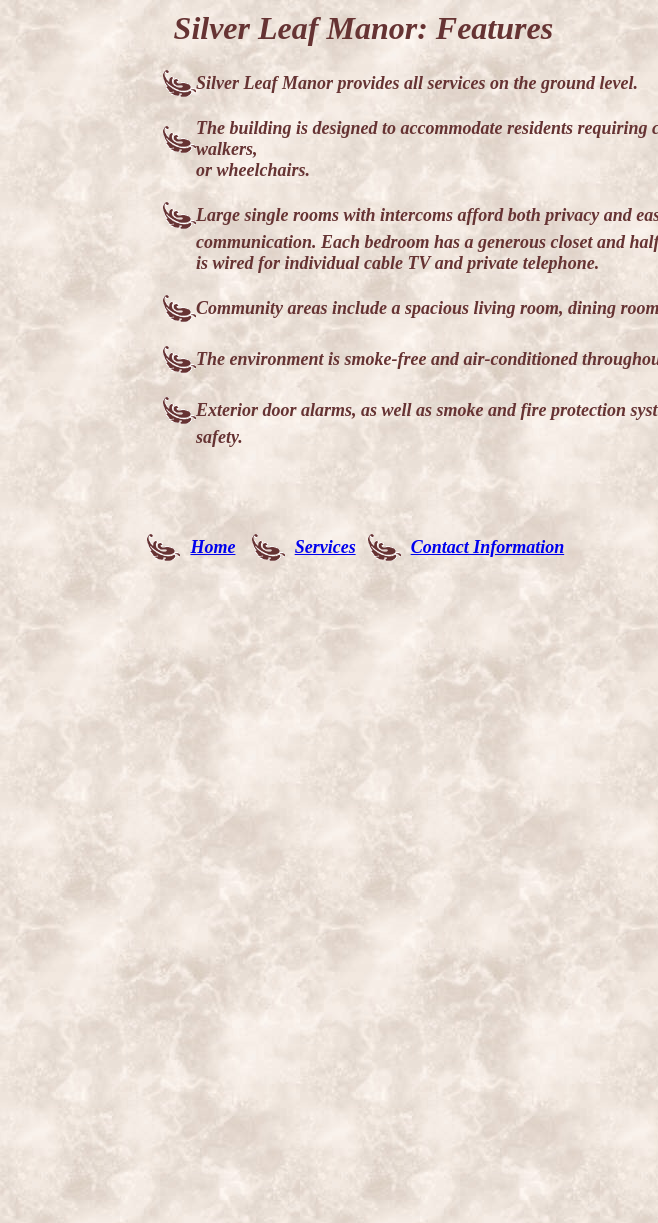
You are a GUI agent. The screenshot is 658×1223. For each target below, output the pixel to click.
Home (212, 547)
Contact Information (488, 547)
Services (325, 547)
